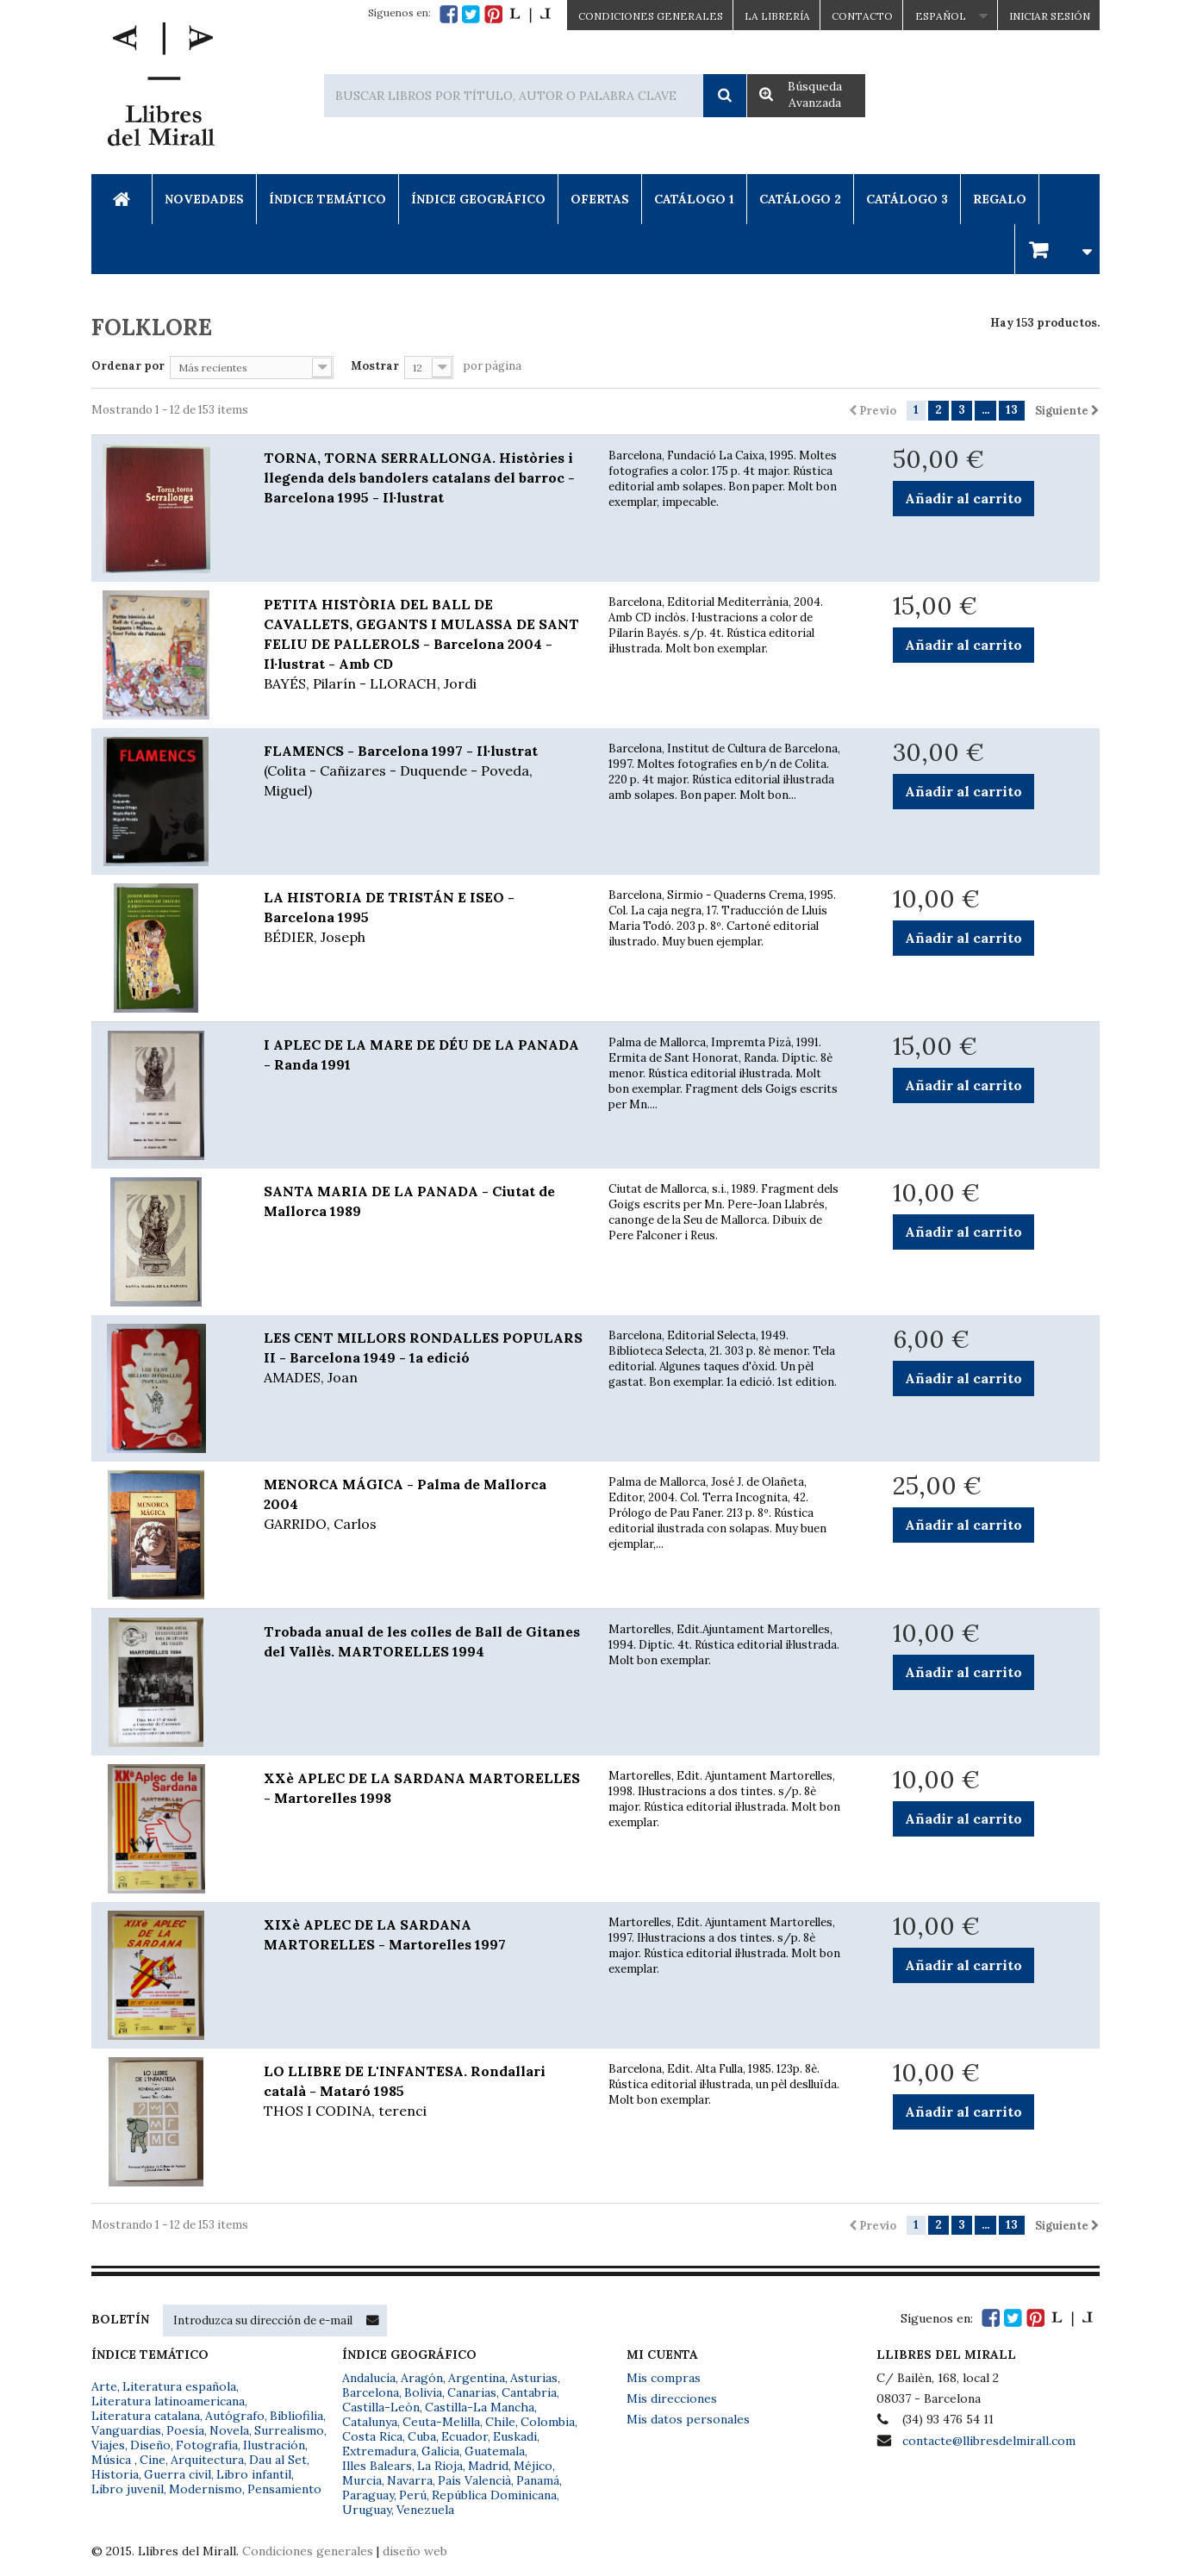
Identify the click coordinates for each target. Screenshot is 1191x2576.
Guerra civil (177, 2474)
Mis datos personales (688, 2419)
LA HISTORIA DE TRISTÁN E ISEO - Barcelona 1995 (423, 918)
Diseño (150, 2445)
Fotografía (207, 2445)
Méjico (533, 2465)
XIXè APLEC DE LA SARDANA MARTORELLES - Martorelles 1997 (385, 1934)
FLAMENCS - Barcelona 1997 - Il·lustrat (423, 771)
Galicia (440, 2451)
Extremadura (379, 2451)
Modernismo (205, 2489)
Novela (229, 2430)
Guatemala (495, 2451)
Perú (413, 2495)
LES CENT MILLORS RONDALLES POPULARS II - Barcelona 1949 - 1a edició (423, 1358)
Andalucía (369, 2378)
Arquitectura (207, 2459)
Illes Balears (377, 2465)
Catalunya (369, 2421)
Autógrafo (235, 2415)
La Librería (777, 15)
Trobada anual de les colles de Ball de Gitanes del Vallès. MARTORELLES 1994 (422, 1641)
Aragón (422, 2378)
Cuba (422, 2436)
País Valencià (474, 2480)
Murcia (362, 2480)
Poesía (185, 2430)
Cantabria (529, 2392)
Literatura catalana (145, 2415)
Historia (115, 2474)
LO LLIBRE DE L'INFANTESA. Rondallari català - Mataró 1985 (423, 2091)
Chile (500, 2421)
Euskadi (515, 2436)
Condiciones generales (307, 2551)
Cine (152, 2459)
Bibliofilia (296, 2415)
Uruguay (366, 2509)
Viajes (108, 2445)
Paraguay (368, 2495)
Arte (104, 2386)
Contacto (862, 15)
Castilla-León (381, 2407)
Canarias (471, 2392)
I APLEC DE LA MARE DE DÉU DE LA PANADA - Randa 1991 (421, 1054)
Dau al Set (278, 2459)
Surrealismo (289, 2430)
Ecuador (464, 2436)
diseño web (415, 2551)
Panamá (537, 2480)
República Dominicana (494, 2495)
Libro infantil (253, 2474)
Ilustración (274, 2445)
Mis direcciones (672, 2398)
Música (112, 2459)
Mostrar (375, 366)
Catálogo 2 (800, 199)
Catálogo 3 (907, 199)
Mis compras (664, 2378)
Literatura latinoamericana (168, 2401)
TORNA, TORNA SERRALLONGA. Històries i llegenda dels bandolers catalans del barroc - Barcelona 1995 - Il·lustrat (419, 477)
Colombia (548, 2421)
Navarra (410, 2480)
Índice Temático (327, 199)
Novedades (204, 199)
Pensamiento (284, 2489)
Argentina (476, 2378)
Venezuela (425, 2509)
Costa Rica (372, 2436)
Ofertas (600, 199)
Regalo (999, 199)
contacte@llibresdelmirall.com (989, 2440)
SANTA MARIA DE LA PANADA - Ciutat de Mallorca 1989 (409, 1200)
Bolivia (423, 2392)
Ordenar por (128, 366)
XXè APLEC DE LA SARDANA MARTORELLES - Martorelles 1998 (422, 1787)
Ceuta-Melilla (441, 2421)
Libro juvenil (127, 2489)
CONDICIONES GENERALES (650, 15)
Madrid (488, 2465)
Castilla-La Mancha (479, 2407)
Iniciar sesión (1049, 15)
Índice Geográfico (478, 199)
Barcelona (370, 2392)
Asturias (534, 2378)
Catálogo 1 (694, 199)
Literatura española (179, 2386)
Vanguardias (126, 2430)
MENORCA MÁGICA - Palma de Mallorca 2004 (423, 1504)
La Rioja (440, 2465)
